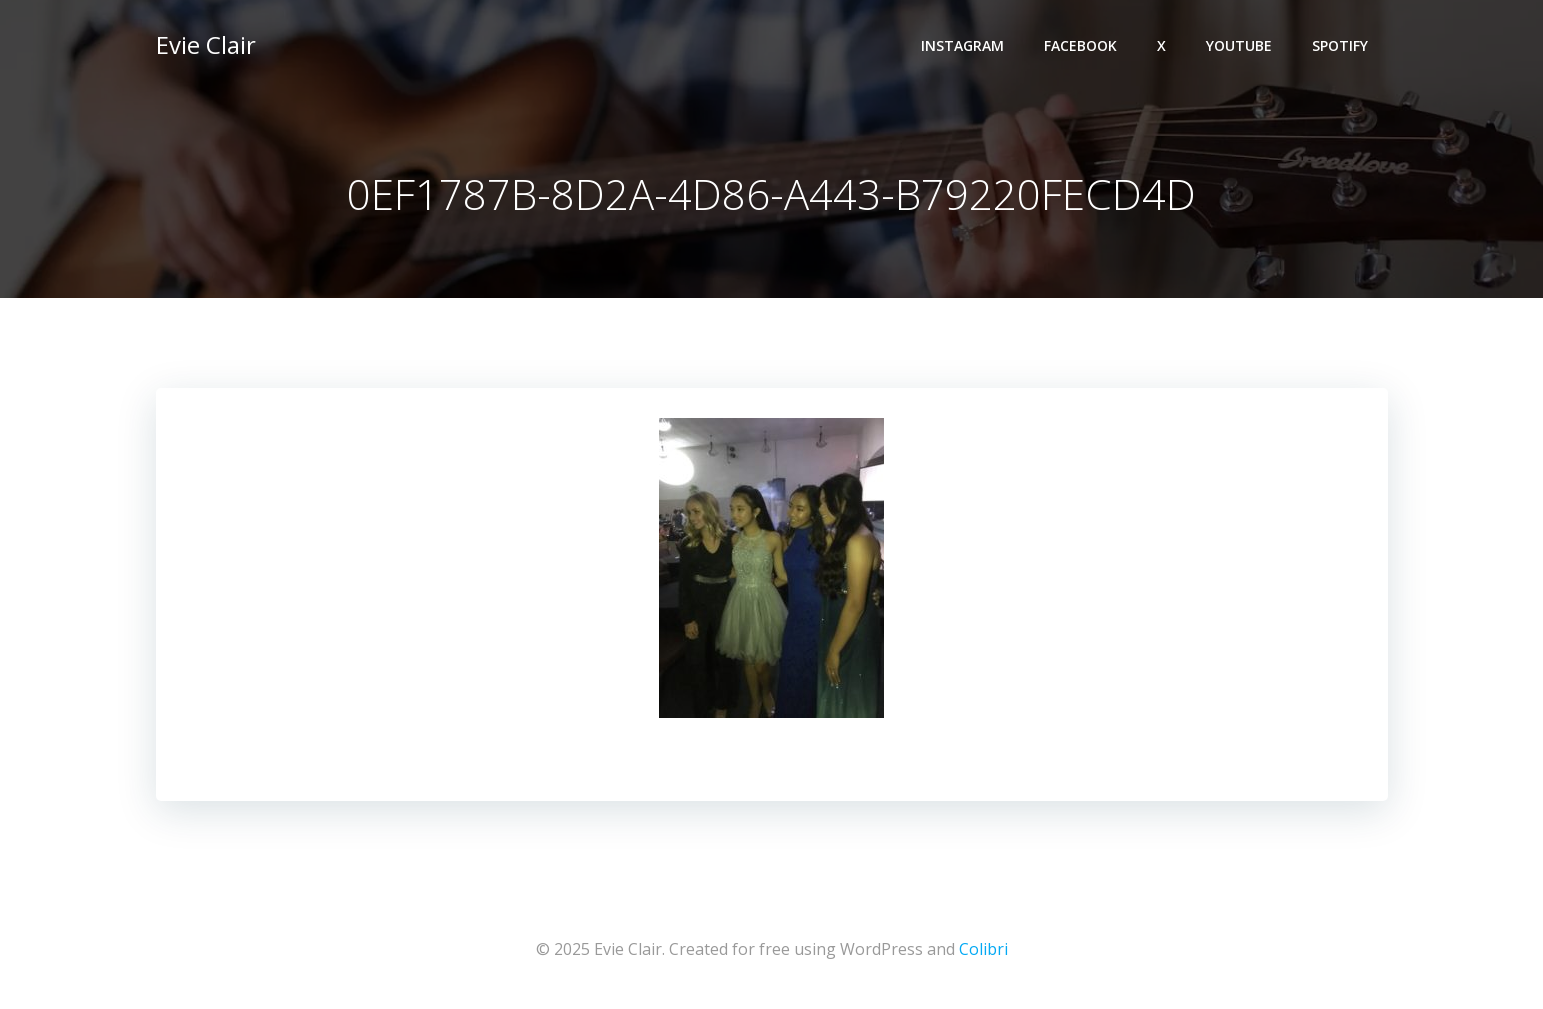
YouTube (1239, 45)
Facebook (1080, 45)
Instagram (962, 45)
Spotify (1340, 45)
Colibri (983, 949)
